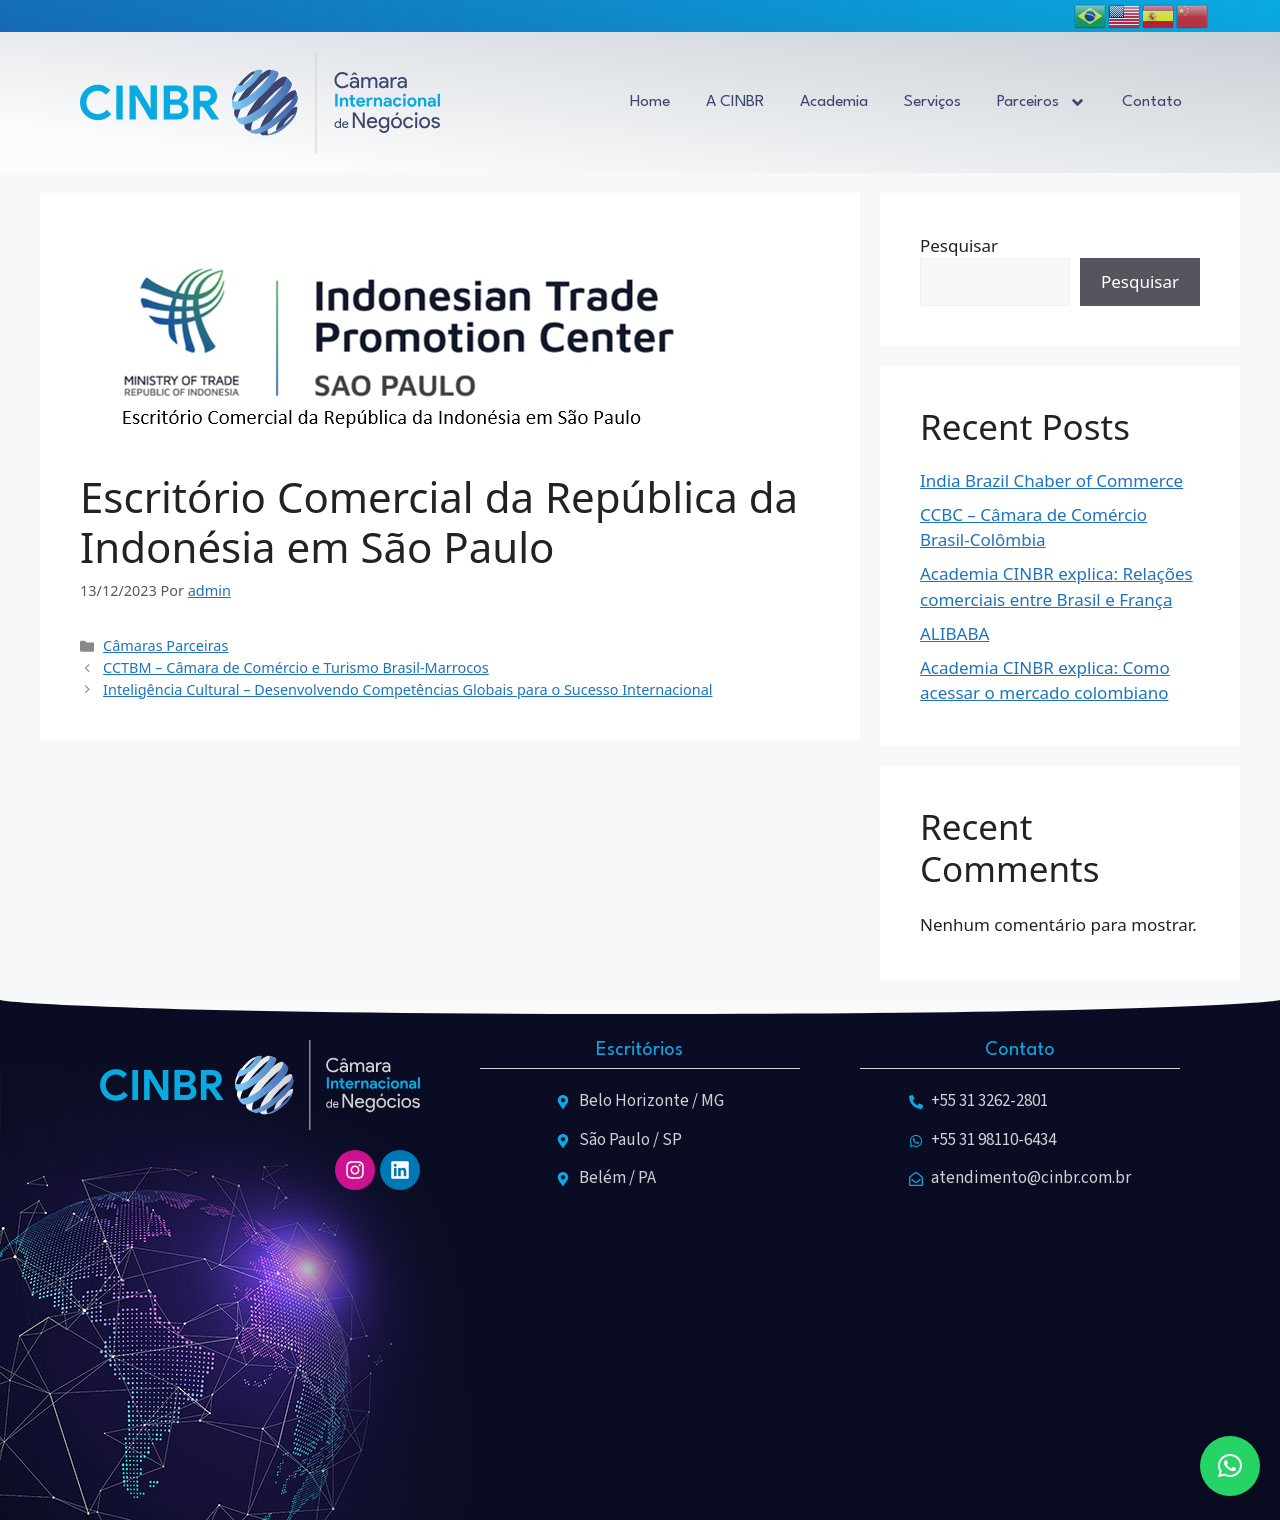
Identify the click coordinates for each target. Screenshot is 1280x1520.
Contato (1152, 102)
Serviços (932, 102)
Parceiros (1041, 102)
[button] (1230, 1466)
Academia (834, 102)
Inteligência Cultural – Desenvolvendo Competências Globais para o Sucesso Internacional (407, 689)
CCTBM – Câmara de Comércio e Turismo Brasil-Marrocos (296, 667)
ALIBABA (954, 633)
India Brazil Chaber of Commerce (1051, 480)
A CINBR (735, 102)
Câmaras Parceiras (165, 645)
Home (650, 102)
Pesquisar (959, 245)
